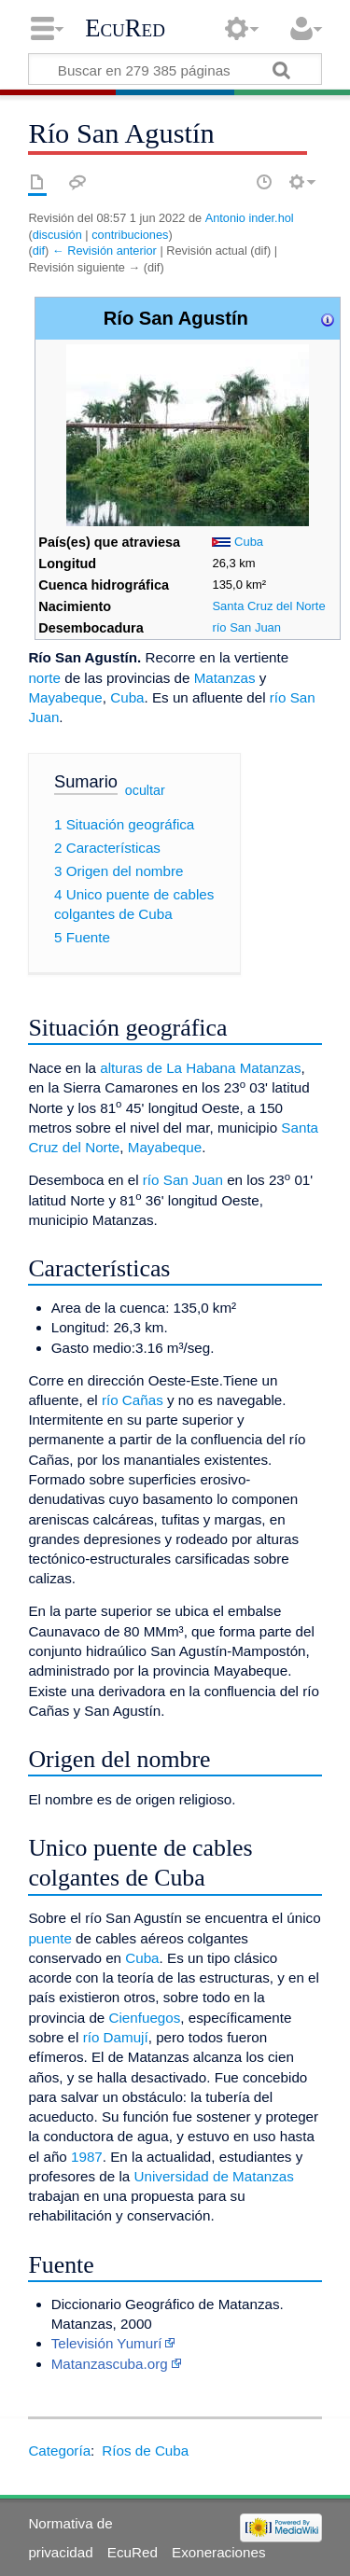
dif (39, 251)
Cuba (248, 542)
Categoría (59, 2450)
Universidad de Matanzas (214, 2176)
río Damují (115, 2037)
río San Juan (246, 627)
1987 (87, 2157)
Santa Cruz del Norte (268, 606)
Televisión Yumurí (106, 2343)
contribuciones (129, 235)
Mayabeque (65, 697)
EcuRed (125, 28)
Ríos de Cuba (145, 2450)
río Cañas (132, 1400)
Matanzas (225, 678)
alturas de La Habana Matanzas (200, 1068)
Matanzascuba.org (109, 2364)
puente (49, 1938)
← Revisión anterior (104, 251)
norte (44, 678)
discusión (57, 235)
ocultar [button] (145, 790)
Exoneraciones (218, 2552)
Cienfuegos (145, 2018)
